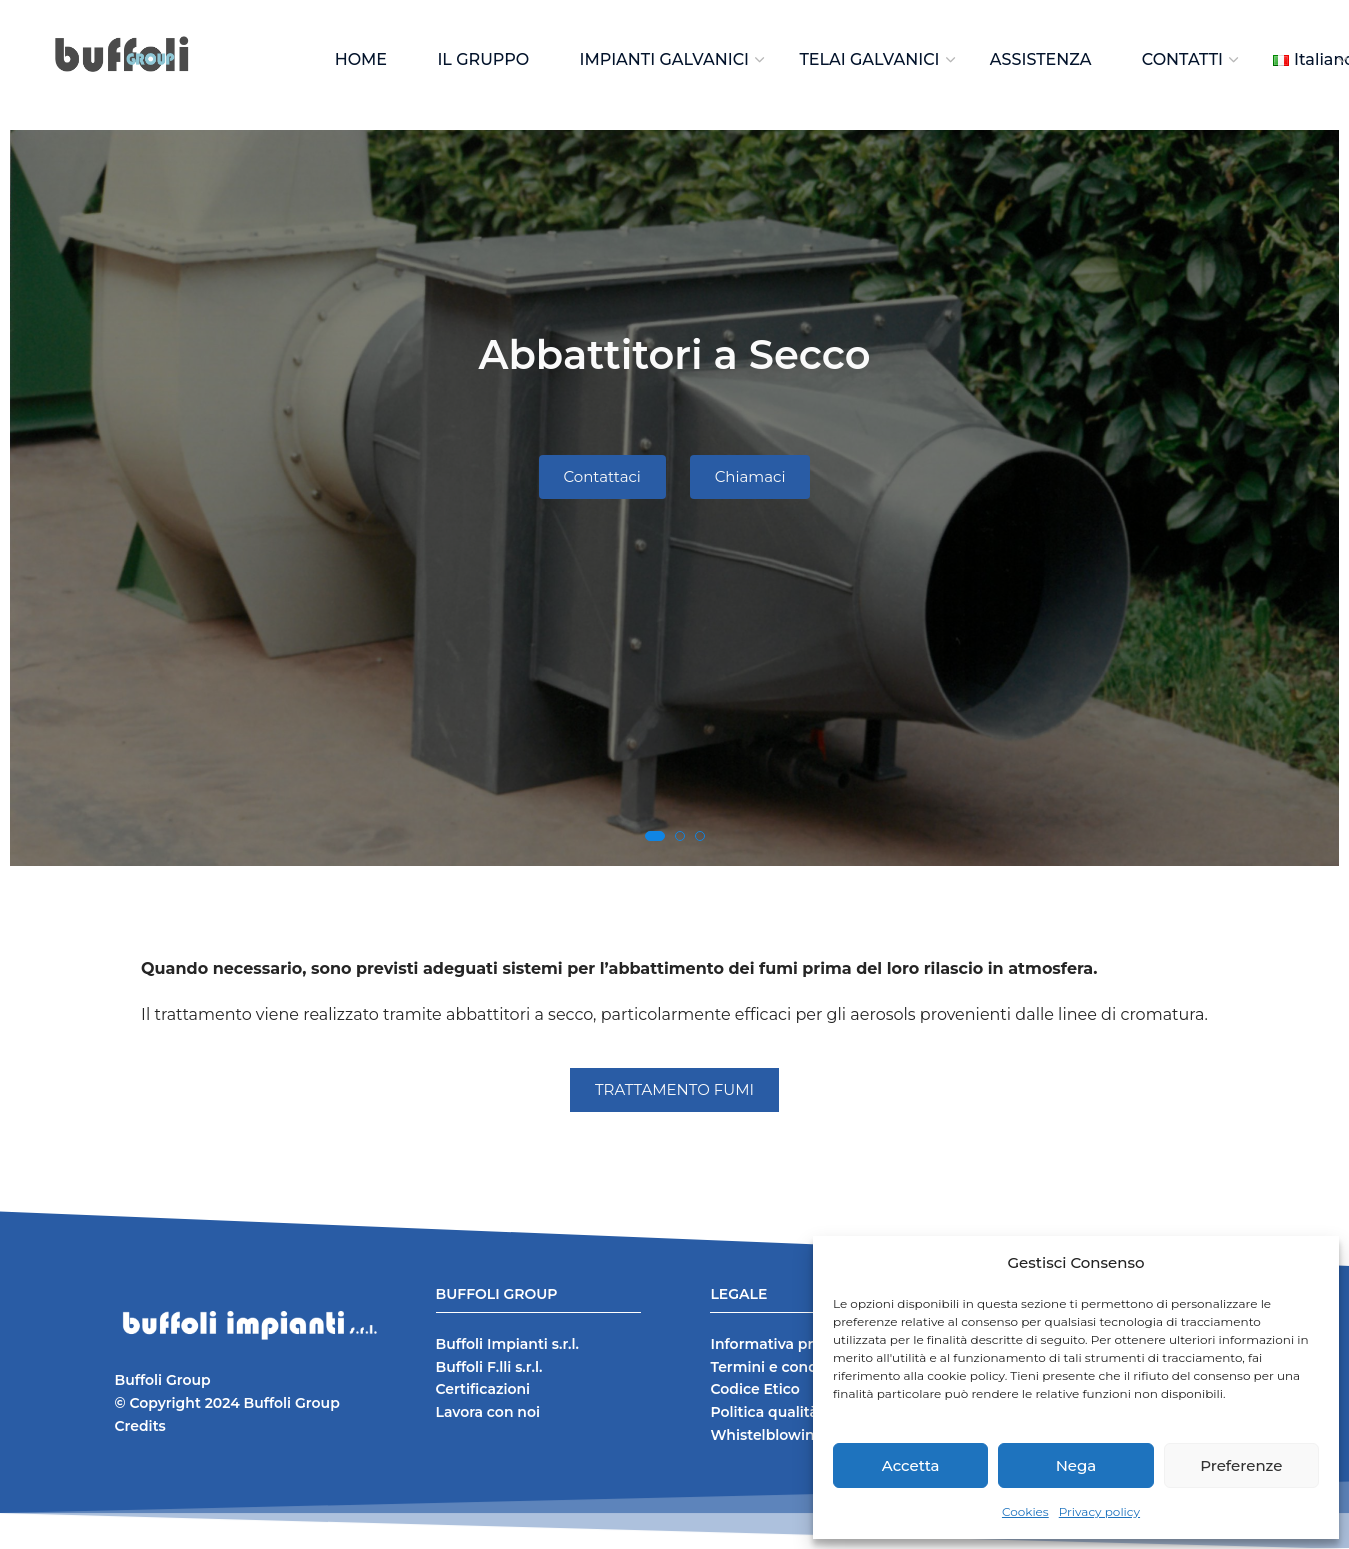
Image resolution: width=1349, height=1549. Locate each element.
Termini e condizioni (783, 1367)
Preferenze (1241, 1465)
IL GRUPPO (483, 59)
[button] (655, 836)
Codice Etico (754, 1389)
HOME (361, 59)
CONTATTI (1182, 59)
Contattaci (601, 476)
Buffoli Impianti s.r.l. (507, 1344)
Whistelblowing (767, 1435)
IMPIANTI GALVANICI (665, 59)
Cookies (1025, 1511)
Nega (1076, 1465)
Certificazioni (483, 1389)
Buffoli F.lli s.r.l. (489, 1367)
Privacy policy (1099, 1511)
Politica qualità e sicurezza (805, 1412)
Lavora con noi (488, 1412)
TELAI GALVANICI (869, 59)
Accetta (911, 1465)
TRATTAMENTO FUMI (674, 1089)
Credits (140, 1426)
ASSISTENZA (1041, 59)
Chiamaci (750, 476)
